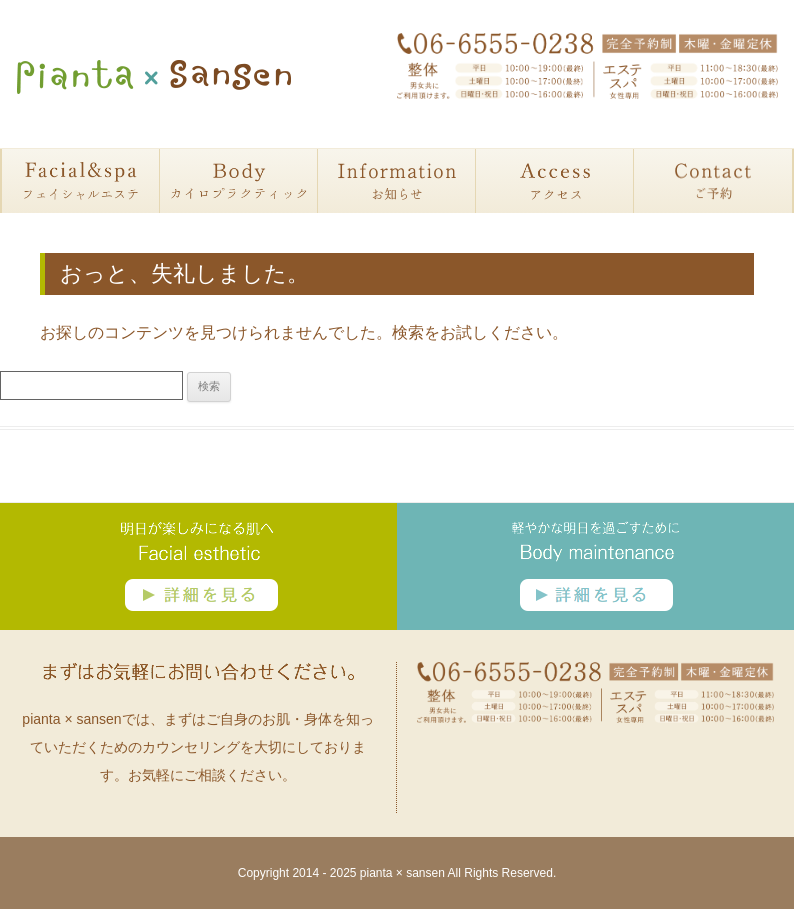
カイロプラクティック (239, 181)
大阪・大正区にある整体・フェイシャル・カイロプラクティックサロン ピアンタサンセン (154, 76)
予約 (713, 181)
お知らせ (397, 181)
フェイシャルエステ (81, 181)
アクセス (555, 181)
